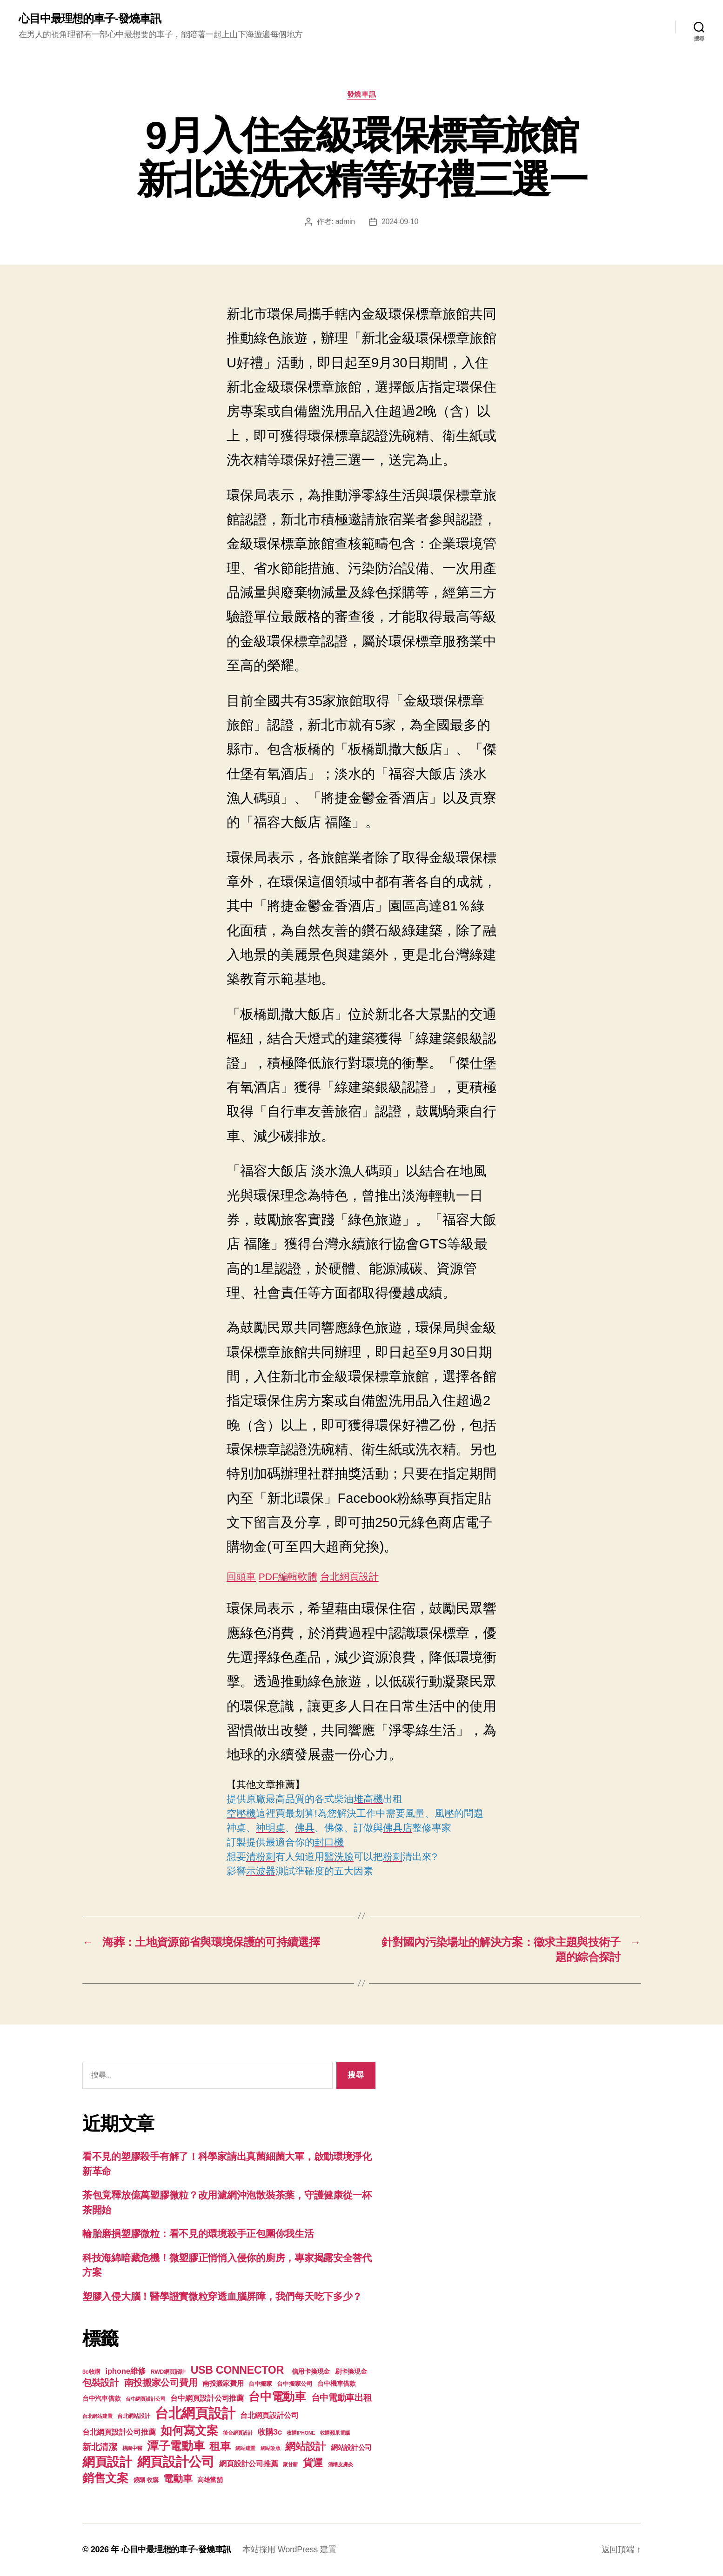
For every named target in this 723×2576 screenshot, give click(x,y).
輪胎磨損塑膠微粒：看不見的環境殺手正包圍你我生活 (198, 2233)
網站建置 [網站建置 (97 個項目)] (245, 2448)
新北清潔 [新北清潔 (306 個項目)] (99, 2447)
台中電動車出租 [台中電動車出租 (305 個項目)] (341, 2398)
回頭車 (241, 1576)
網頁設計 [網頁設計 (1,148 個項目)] (107, 2462)
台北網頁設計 (349, 1576)
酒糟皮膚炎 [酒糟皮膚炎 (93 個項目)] (340, 2464)
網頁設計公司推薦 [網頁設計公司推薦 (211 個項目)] (248, 2463)
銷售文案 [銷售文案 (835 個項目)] (105, 2477)
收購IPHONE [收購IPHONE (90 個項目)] (301, 2433)
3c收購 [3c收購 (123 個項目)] (91, 2372)
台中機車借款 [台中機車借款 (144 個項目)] (336, 2383)
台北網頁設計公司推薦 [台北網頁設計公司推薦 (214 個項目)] (118, 2432)
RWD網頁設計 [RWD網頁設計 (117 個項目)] (168, 2372)
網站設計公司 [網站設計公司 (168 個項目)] (351, 2447)
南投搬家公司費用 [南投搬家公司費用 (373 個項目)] (161, 2382)
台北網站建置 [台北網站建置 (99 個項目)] (97, 2416)
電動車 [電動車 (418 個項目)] (177, 2478)
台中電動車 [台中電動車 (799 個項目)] (277, 2396)
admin (345, 222)
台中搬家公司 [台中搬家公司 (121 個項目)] (294, 2384)
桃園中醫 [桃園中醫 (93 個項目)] (132, 2448)
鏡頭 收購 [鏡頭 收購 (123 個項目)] (146, 2480)
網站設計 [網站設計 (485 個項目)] (305, 2446)
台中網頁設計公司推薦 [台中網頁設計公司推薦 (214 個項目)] (206, 2398)
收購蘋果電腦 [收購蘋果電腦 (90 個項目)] (335, 2433)
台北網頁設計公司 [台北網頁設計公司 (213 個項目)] (269, 2415)
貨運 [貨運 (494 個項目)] (313, 2463)
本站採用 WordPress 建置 (289, 2549)
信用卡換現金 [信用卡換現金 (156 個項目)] (311, 2371)
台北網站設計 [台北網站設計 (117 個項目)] (133, 2416)
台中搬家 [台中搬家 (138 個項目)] (260, 2383)
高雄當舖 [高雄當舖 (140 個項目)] (210, 2479)
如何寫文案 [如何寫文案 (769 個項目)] (189, 2430)
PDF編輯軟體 (288, 1576)
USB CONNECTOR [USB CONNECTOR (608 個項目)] (239, 2370)
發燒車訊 (361, 94)
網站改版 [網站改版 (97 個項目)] (271, 2448)
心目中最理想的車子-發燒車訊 (90, 18)
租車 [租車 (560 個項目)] (219, 2446)
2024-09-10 (400, 222)
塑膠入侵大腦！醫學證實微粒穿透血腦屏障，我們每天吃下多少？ (222, 2296)
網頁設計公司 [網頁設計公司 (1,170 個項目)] (175, 2462)
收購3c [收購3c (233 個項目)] (270, 2432)
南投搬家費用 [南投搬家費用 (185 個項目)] (222, 2383)
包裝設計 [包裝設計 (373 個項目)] (100, 2382)
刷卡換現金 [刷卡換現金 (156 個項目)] (351, 2371)
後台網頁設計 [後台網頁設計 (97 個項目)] (238, 2433)
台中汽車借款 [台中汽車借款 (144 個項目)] (101, 2398)
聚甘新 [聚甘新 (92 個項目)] (290, 2464)
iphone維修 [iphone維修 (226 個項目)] (126, 2371)
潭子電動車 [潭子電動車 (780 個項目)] (176, 2446)
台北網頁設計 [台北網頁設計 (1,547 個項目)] (195, 2413)
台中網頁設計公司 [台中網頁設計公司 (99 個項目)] (146, 2399)
